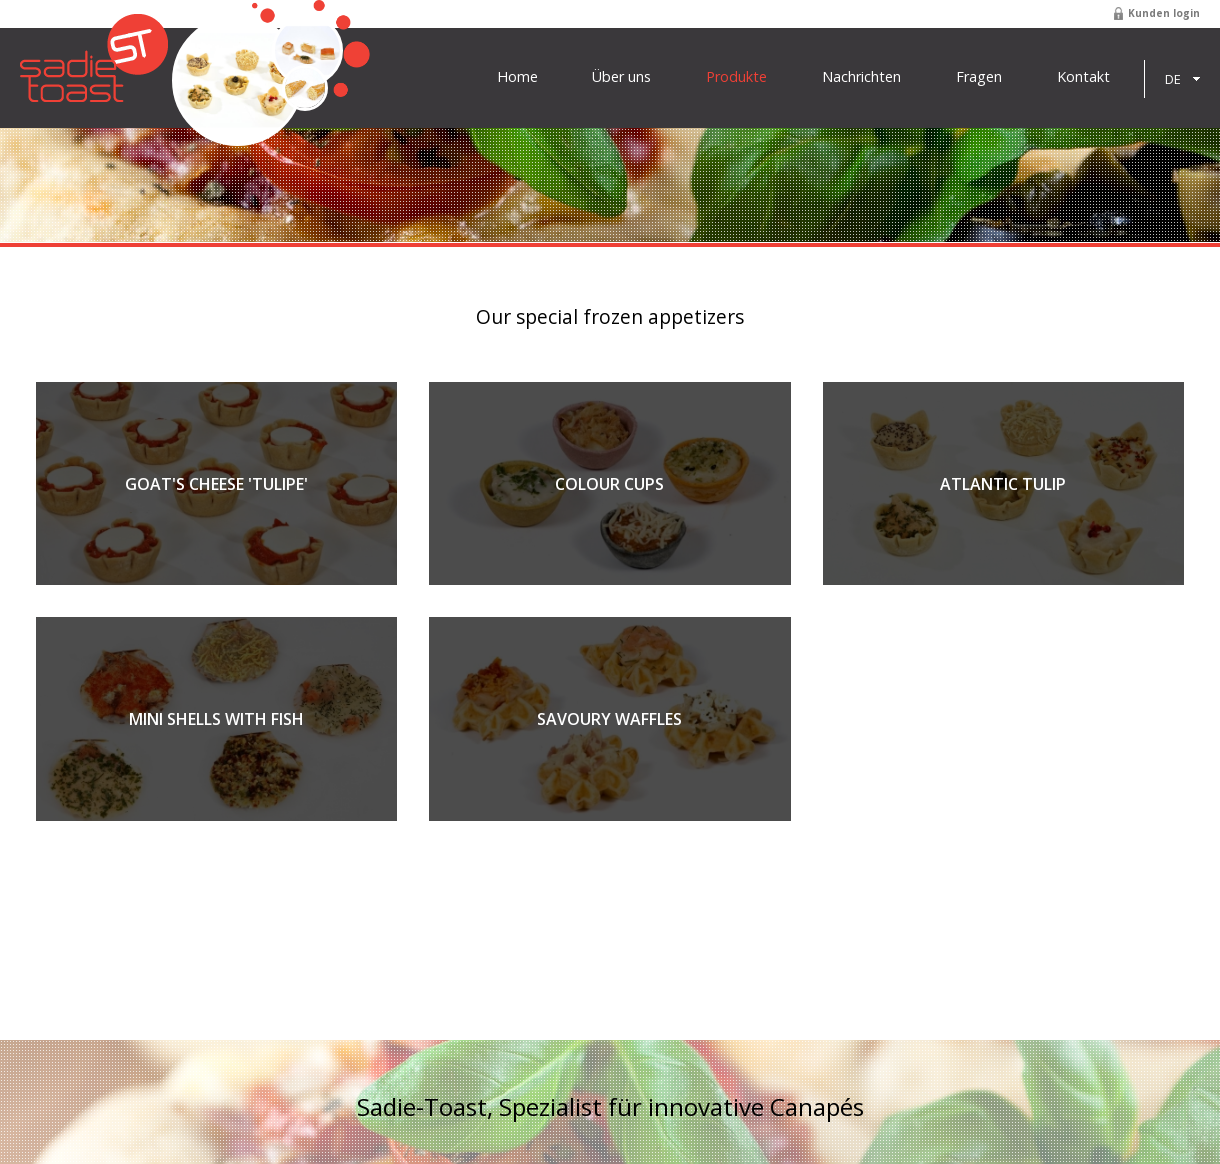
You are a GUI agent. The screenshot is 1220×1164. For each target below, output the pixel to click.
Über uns (621, 77)
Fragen (979, 77)
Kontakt (1083, 77)
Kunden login (1164, 13)
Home (517, 77)
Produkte (736, 77)
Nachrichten (861, 77)
